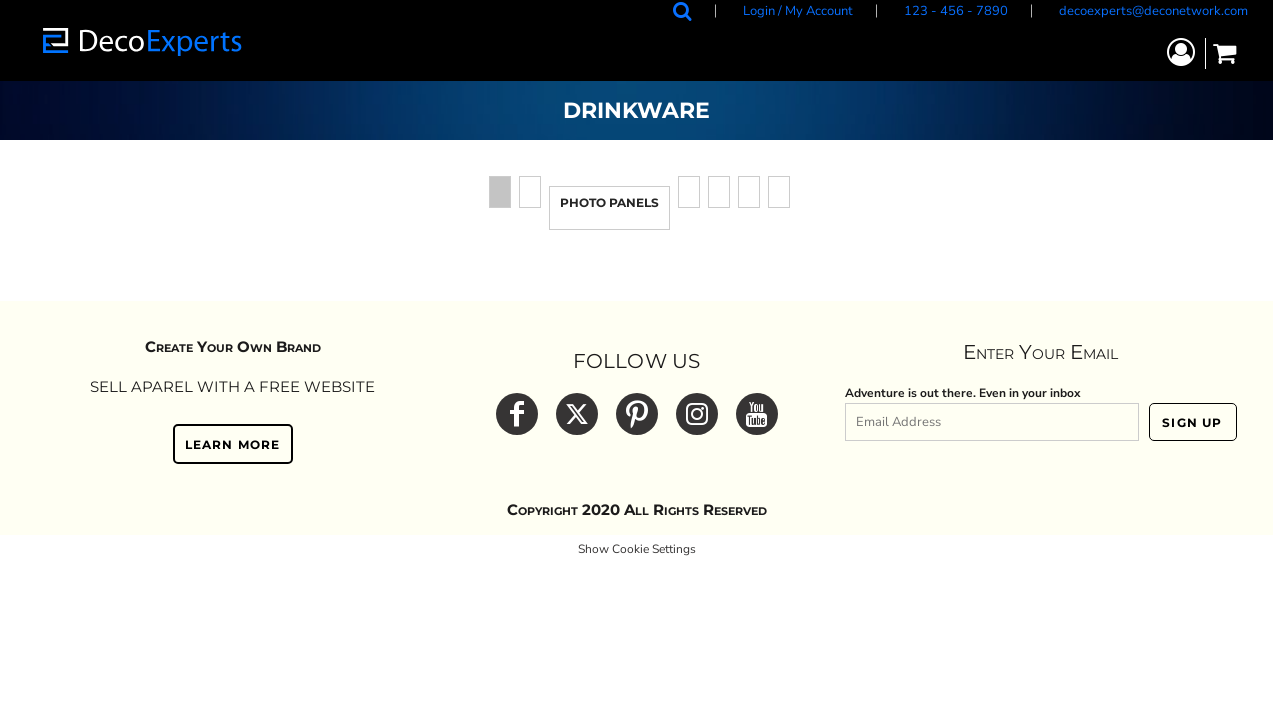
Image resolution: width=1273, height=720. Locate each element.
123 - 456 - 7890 (956, 11)
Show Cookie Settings (637, 549)
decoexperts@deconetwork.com (1153, 11)
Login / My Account (798, 11)
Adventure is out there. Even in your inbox (963, 393)
